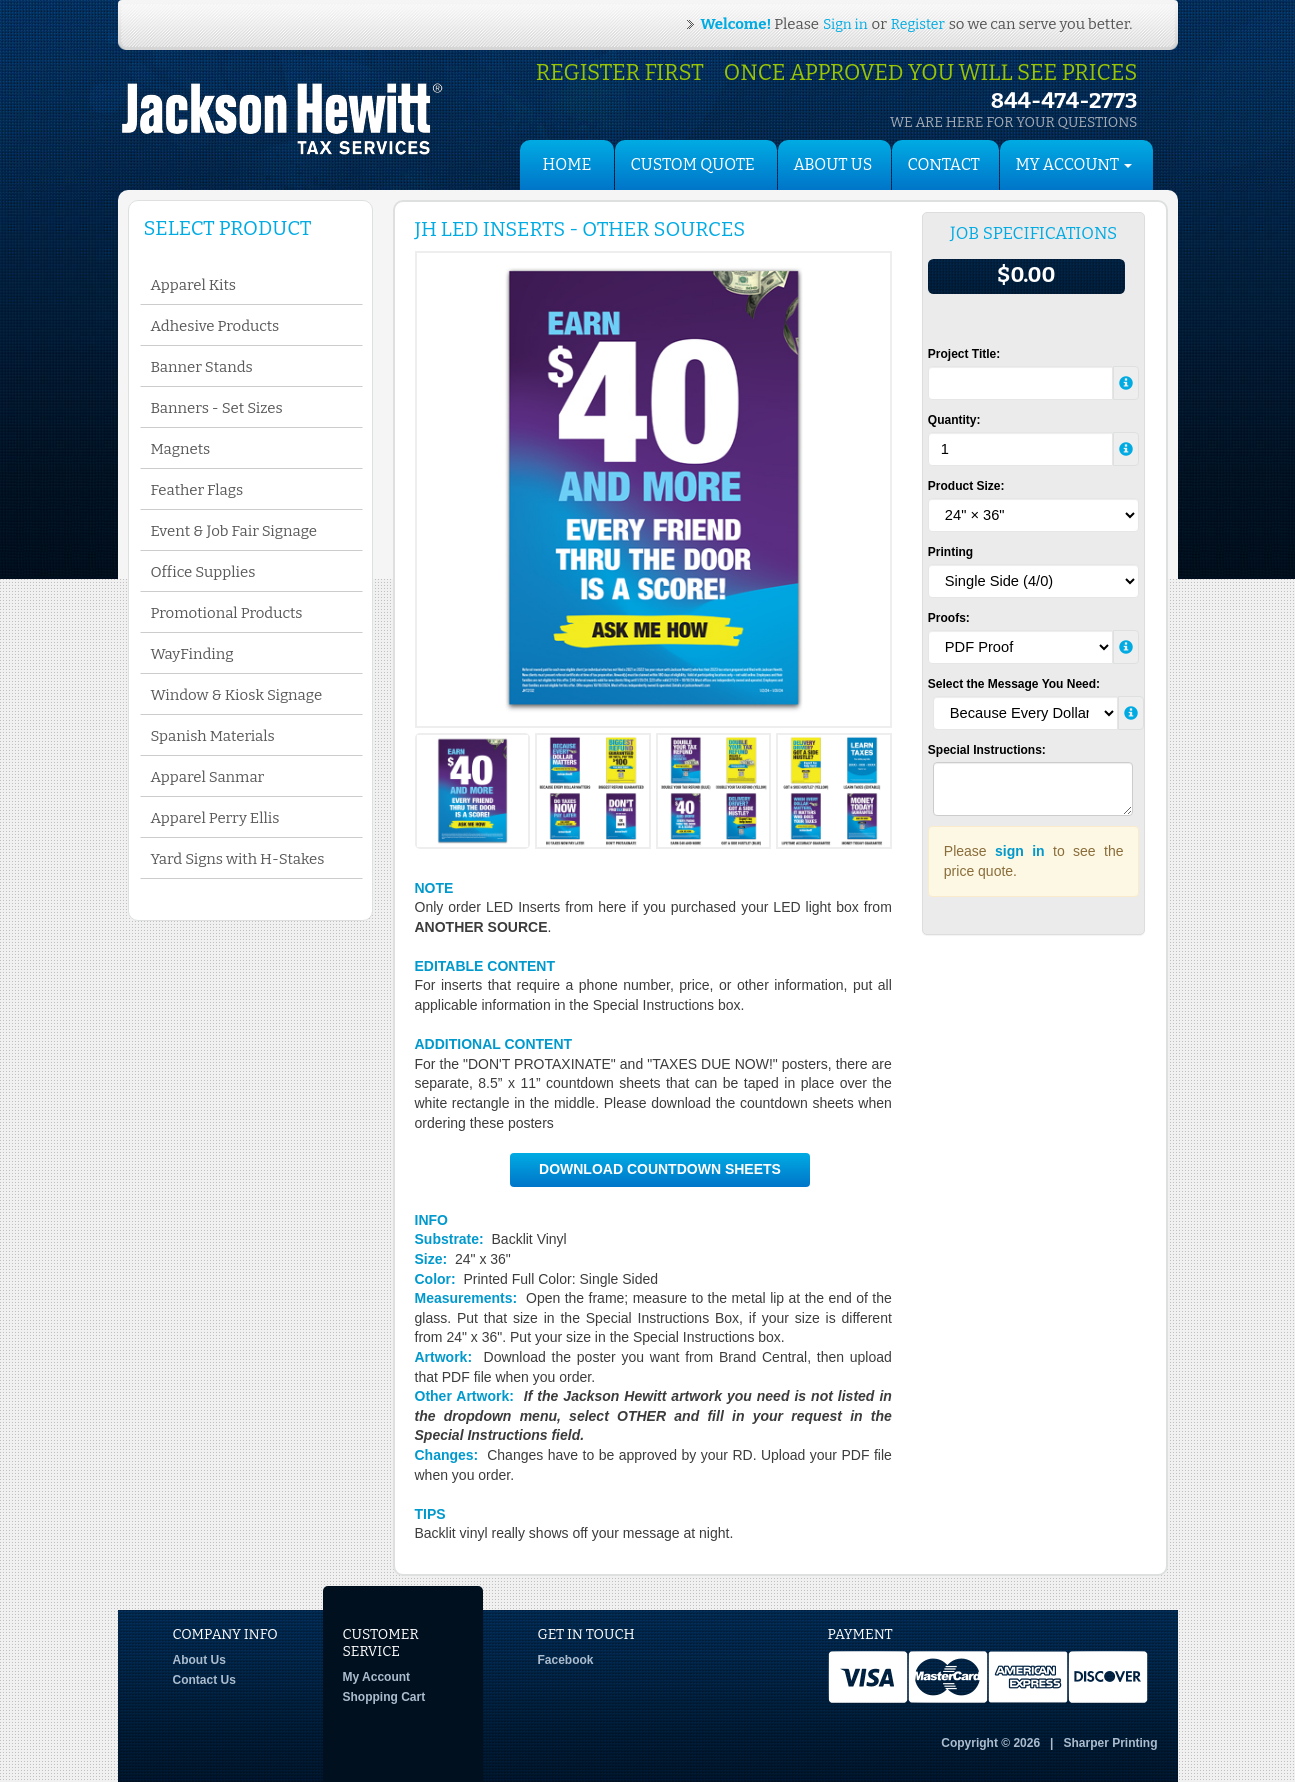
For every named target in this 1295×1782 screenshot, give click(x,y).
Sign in (845, 24)
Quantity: (954, 420)
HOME (567, 164)
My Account (377, 1677)
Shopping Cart (384, 1697)
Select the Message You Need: (1014, 684)
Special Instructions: (987, 750)
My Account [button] (1074, 164)
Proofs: (949, 618)
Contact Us (204, 1680)
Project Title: (964, 354)
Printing (950, 552)
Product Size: (966, 486)
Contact (944, 164)
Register (918, 24)
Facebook (566, 1660)
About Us (833, 164)
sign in (1020, 851)
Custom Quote (693, 164)
